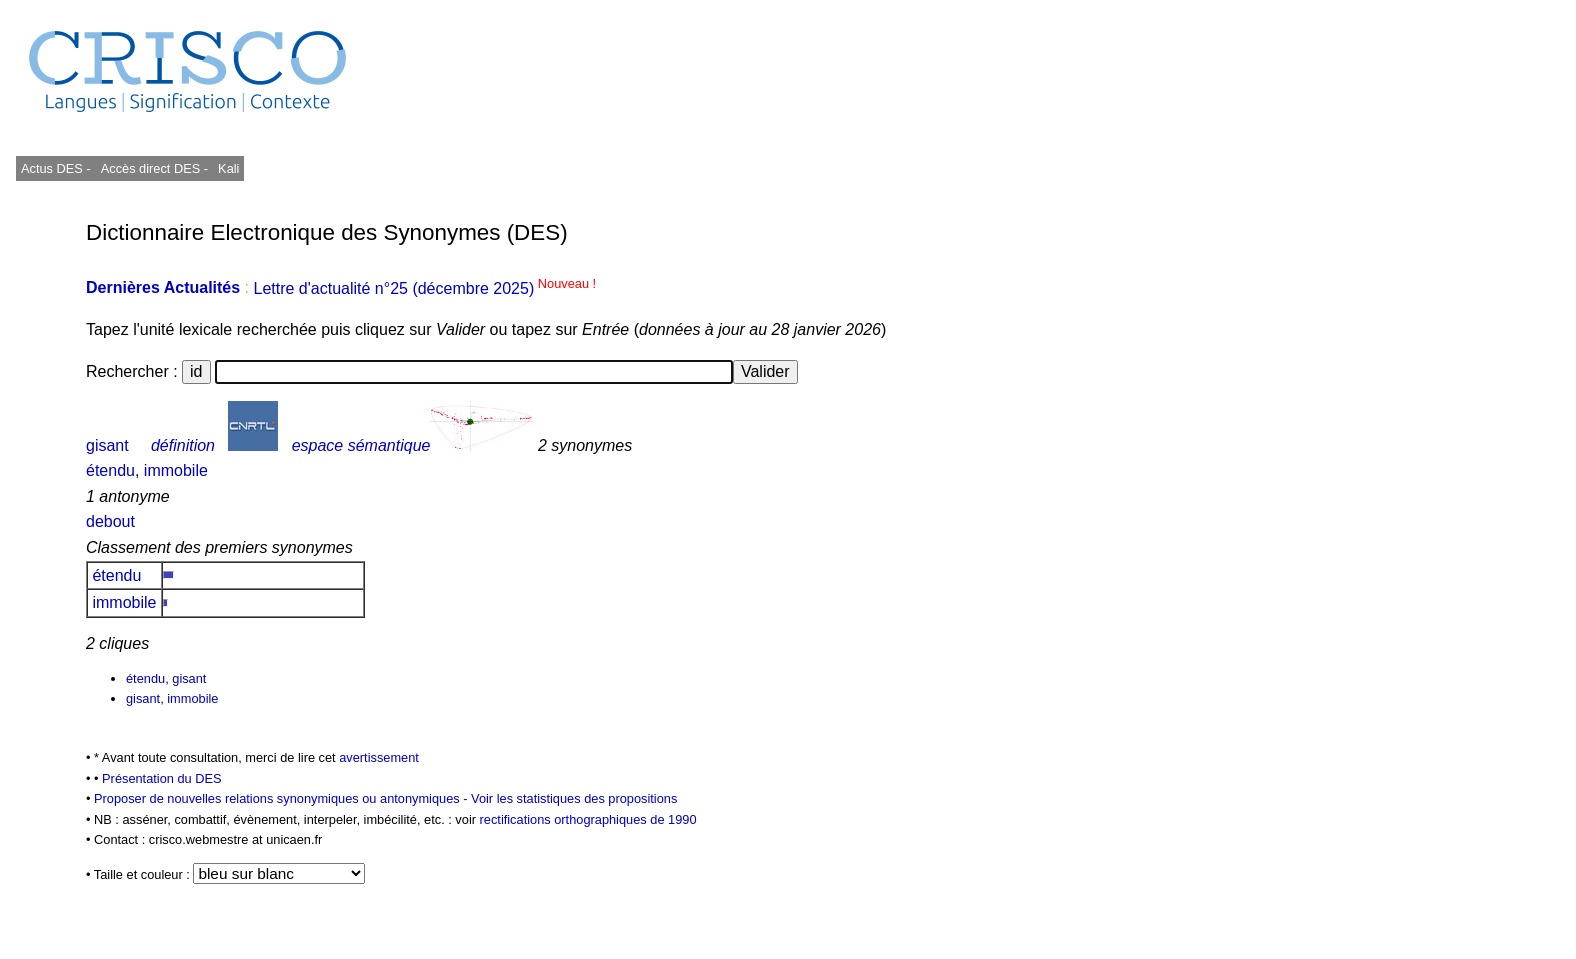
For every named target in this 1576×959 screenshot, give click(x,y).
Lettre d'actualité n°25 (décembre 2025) (424, 288)
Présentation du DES (162, 778)
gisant (107, 445)
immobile (176, 470)
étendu (110, 470)
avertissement (379, 757)
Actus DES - (56, 168)
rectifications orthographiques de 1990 (588, 819)
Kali (228, 168)
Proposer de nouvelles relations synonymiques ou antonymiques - (282, 798)
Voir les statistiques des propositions (574, 798)
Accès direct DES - (154, 168)
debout (110, 521)
